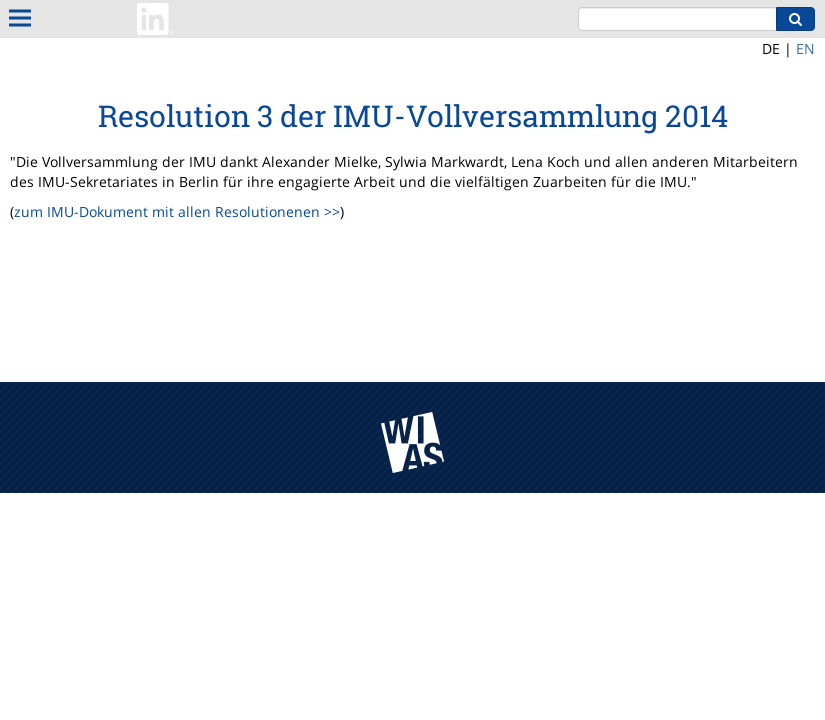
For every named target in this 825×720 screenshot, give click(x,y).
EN (805, 48)
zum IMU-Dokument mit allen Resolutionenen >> (177, 211)
